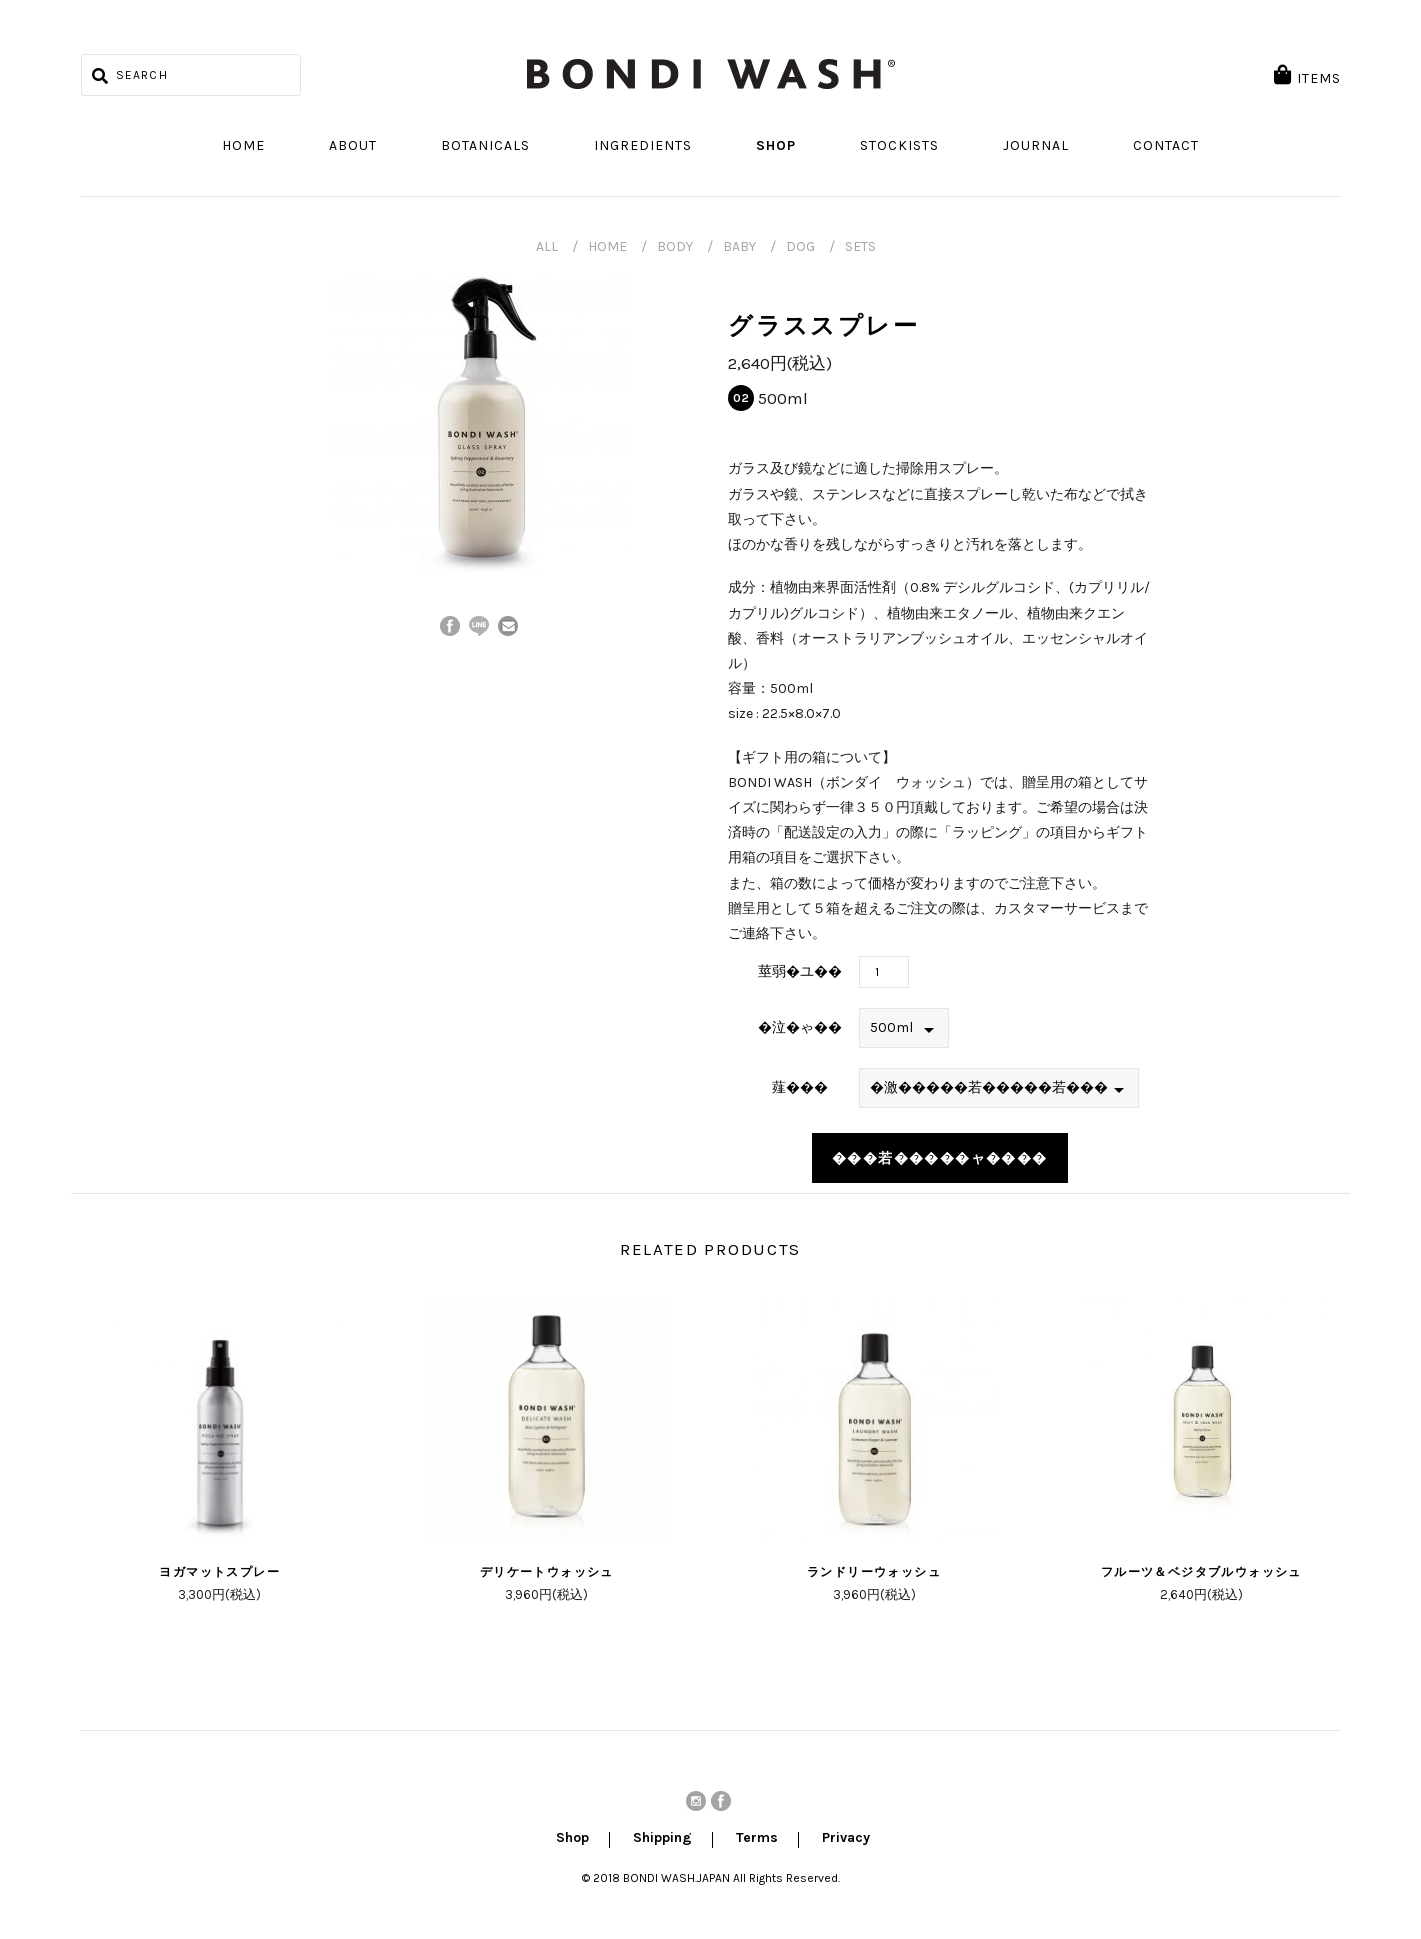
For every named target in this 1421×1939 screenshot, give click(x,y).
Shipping (662, 1839)
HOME (607, 246)
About (353, 145)
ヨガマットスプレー (219, 1572)
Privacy (846, 1839)
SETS (860, 246)
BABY (739, 246)
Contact (1166, 145)
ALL (547, 246)
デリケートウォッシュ (547, 1572)
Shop (776, 145)
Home (243, 145)
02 (741, 398)
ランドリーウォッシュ (874, 1572)
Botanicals (485, 145)
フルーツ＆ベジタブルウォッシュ (1201, 1572)
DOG (800, 246)
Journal (1036, 145)
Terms (757, 1839)
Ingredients (643, 145)
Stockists (899, 145)
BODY (675, 246)
